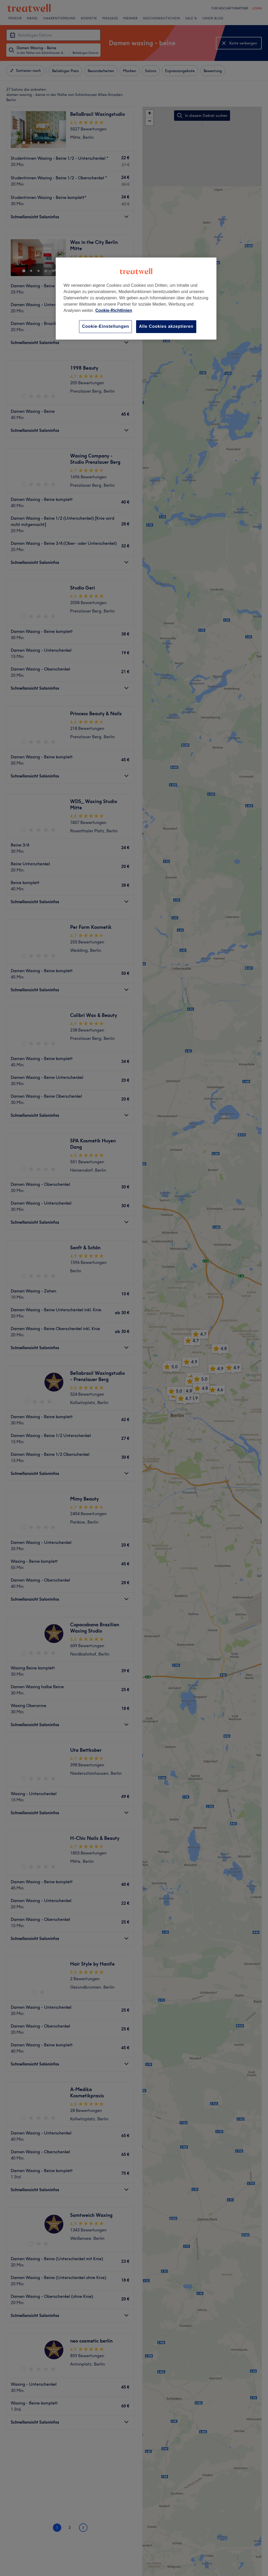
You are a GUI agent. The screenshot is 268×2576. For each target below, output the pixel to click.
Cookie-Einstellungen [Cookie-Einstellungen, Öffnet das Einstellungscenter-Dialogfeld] (105, 326)
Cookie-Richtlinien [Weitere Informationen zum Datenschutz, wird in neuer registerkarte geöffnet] (113, 310)
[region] (136, 298)
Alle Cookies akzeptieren (166, 326)
